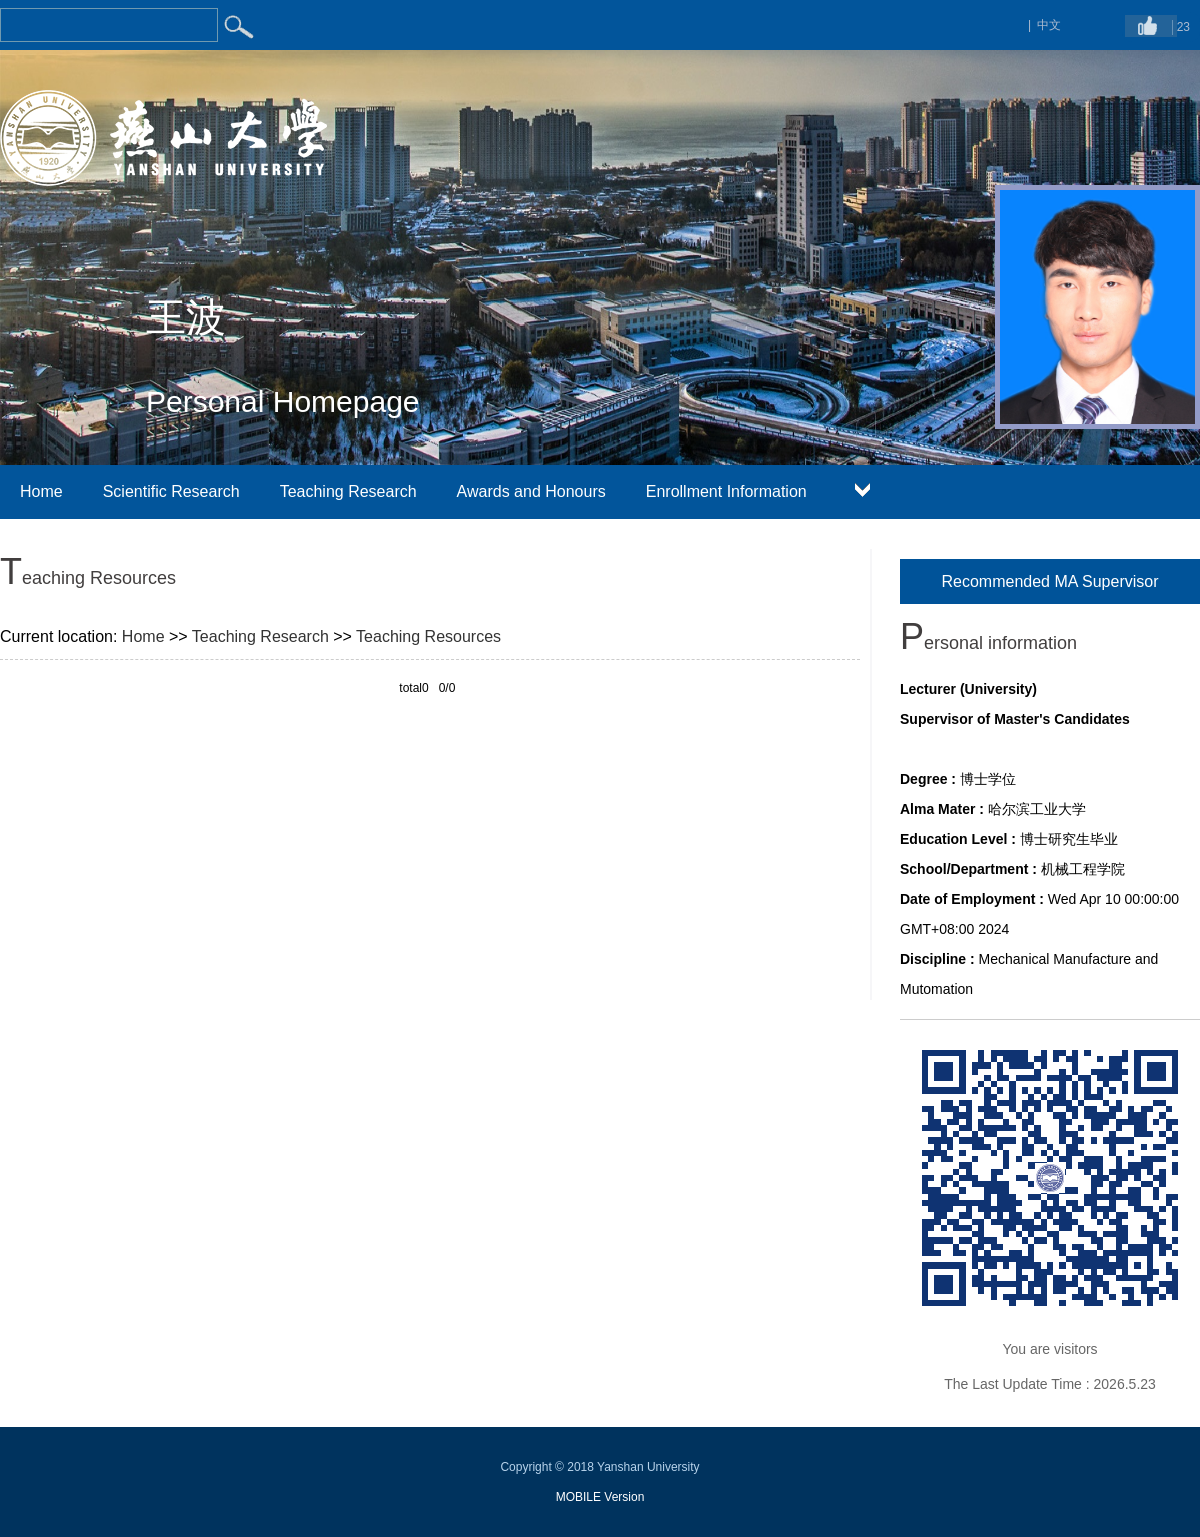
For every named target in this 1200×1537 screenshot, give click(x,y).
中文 (1049, 25)
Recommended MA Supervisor (1050, 581)
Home (41, 491)
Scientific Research (171, 491)
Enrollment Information (726, 491)
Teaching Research (348, 491)
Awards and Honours (531, 491)
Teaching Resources (428, 636)
